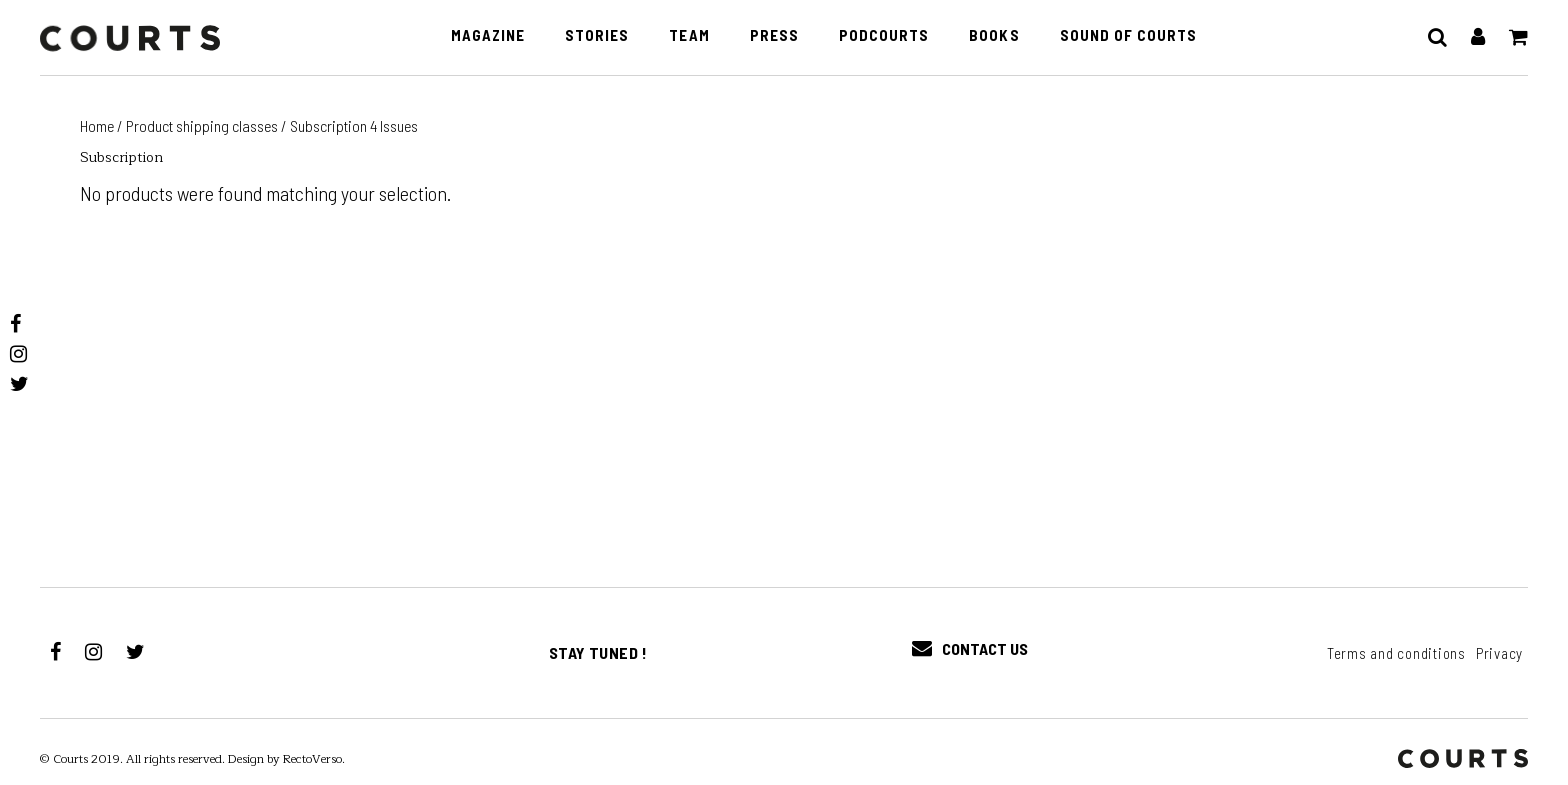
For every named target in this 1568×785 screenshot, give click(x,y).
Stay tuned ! (598, 652)
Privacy (1499, 653)
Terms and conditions (1396, 653)
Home (97, 125)
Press (774, 35)
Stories (597, 35)
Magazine (488, 35)
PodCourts (884, 35)
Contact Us (970, 648)
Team (689, 35)
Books (994, 35)
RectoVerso (312, 759)
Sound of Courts (1129, 35)
